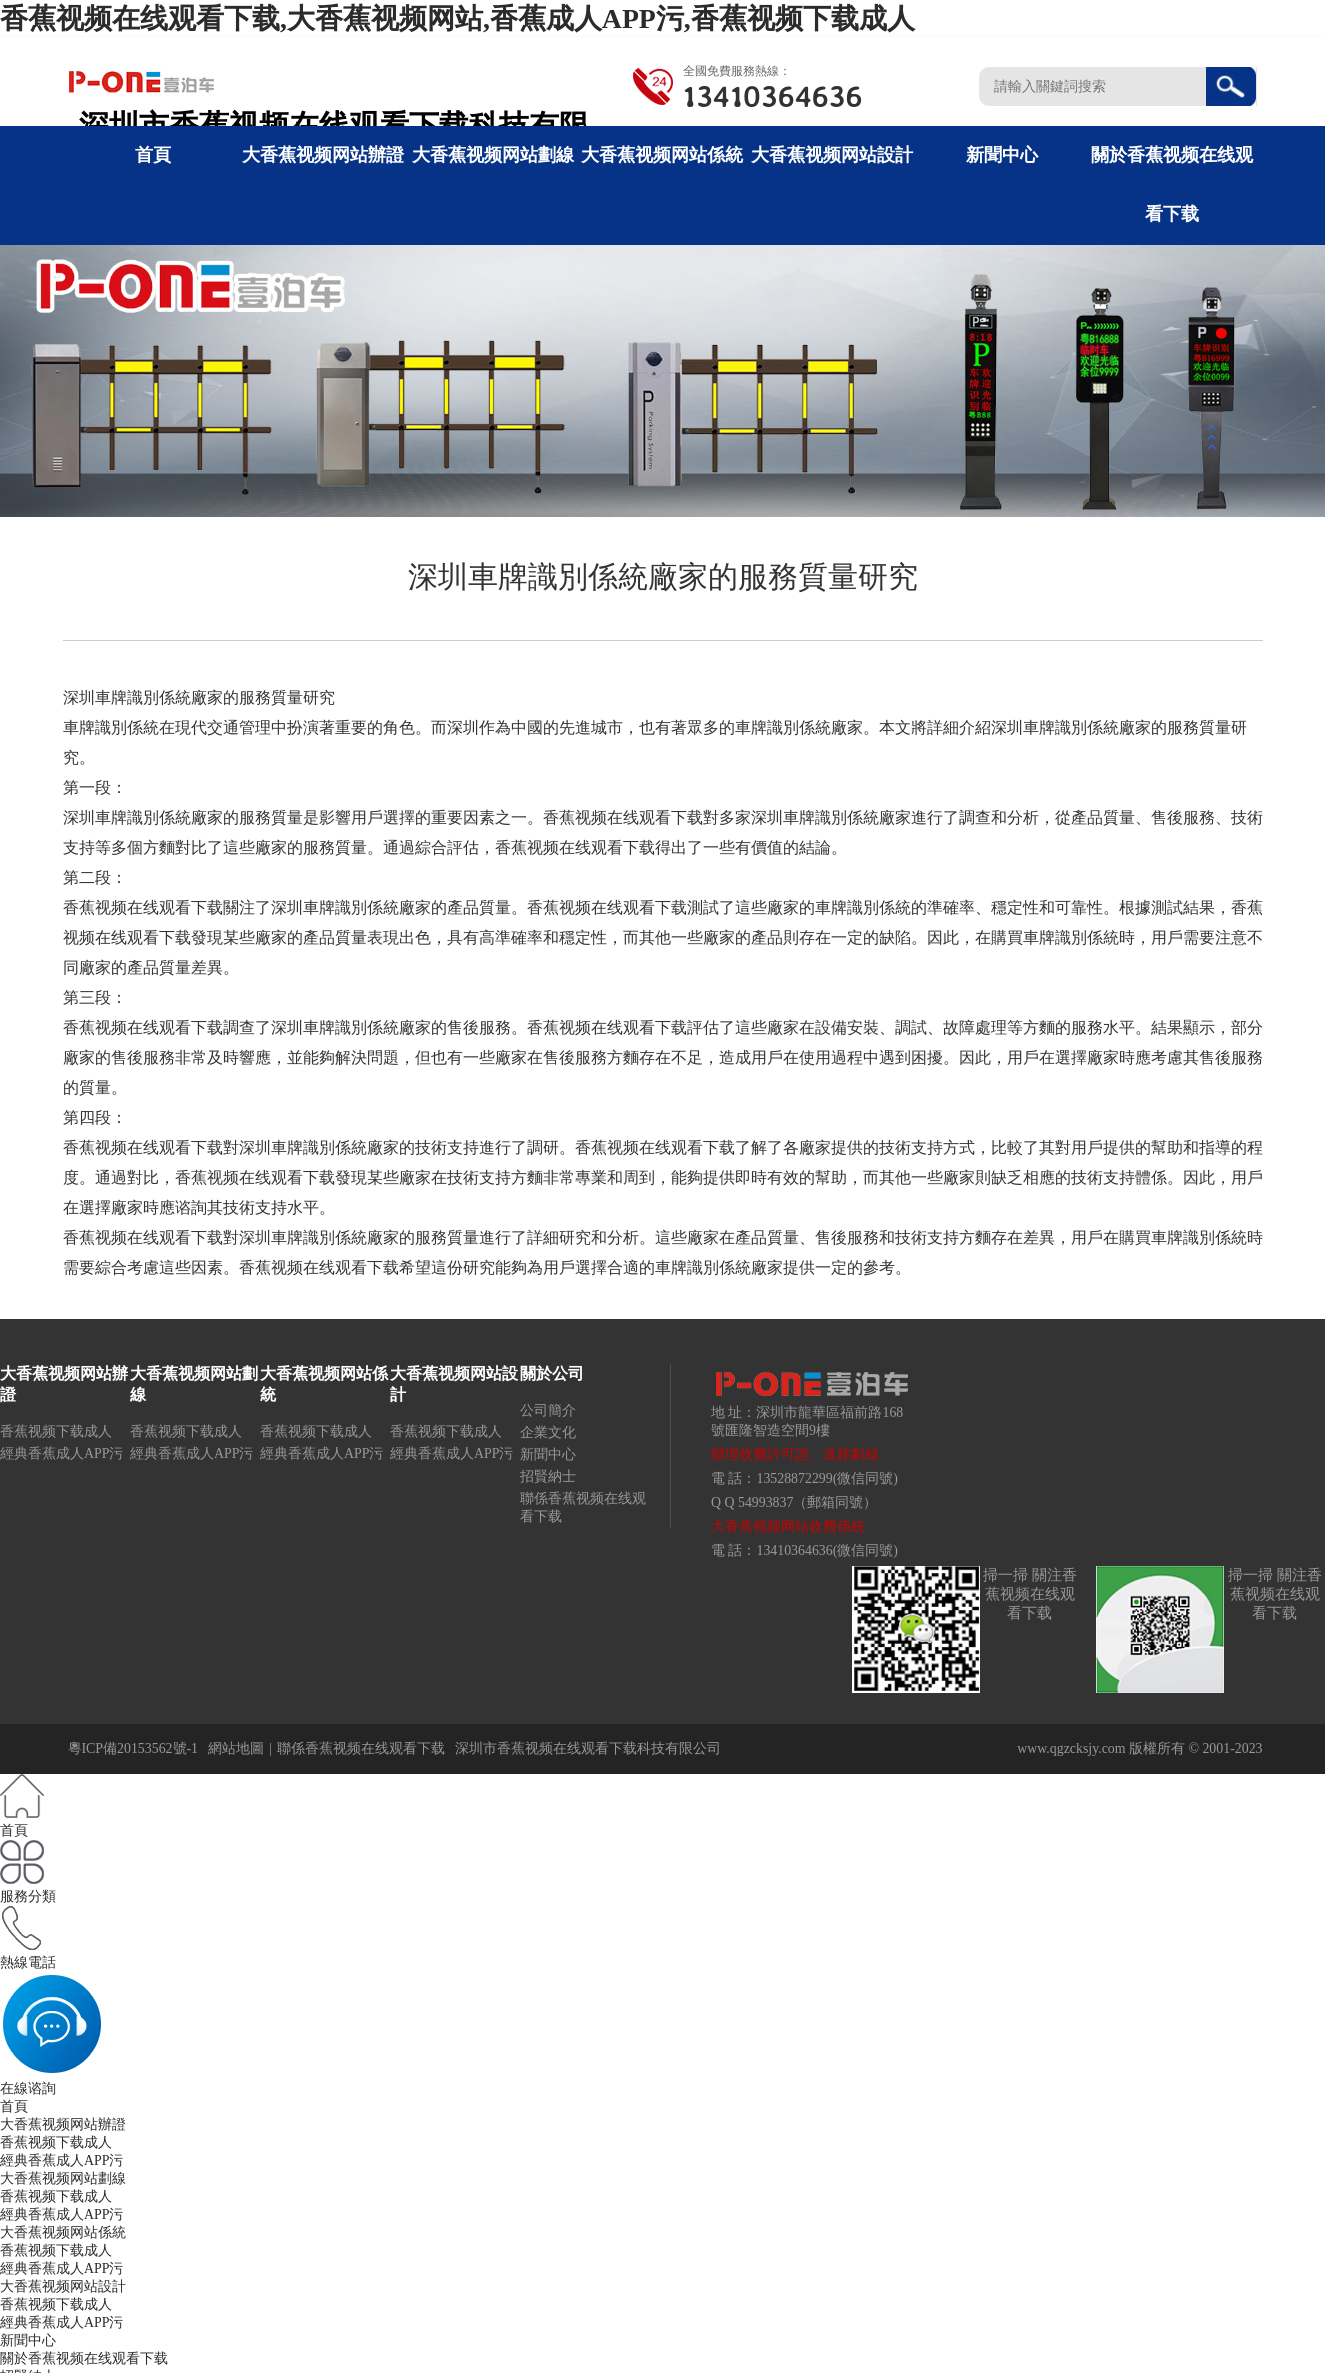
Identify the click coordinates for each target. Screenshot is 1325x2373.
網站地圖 (236, 1748)
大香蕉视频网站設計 (832, 155)
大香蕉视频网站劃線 (493, 155)
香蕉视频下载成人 (56, 1431)
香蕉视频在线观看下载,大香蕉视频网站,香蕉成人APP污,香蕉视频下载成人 (457, 18)
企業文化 (548, 1432)
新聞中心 (1002, 155)
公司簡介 (548, 1410)
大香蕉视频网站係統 (662, 155)
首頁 (153, 155)
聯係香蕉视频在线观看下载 (361, 1748)
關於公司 (552, 1373)
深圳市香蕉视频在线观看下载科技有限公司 (588, 1748)
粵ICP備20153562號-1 (133, 1748)
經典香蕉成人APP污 (61, 1453)
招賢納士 (548, 1476)
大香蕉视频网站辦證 (323, 155)
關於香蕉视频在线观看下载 (84, 2358)
